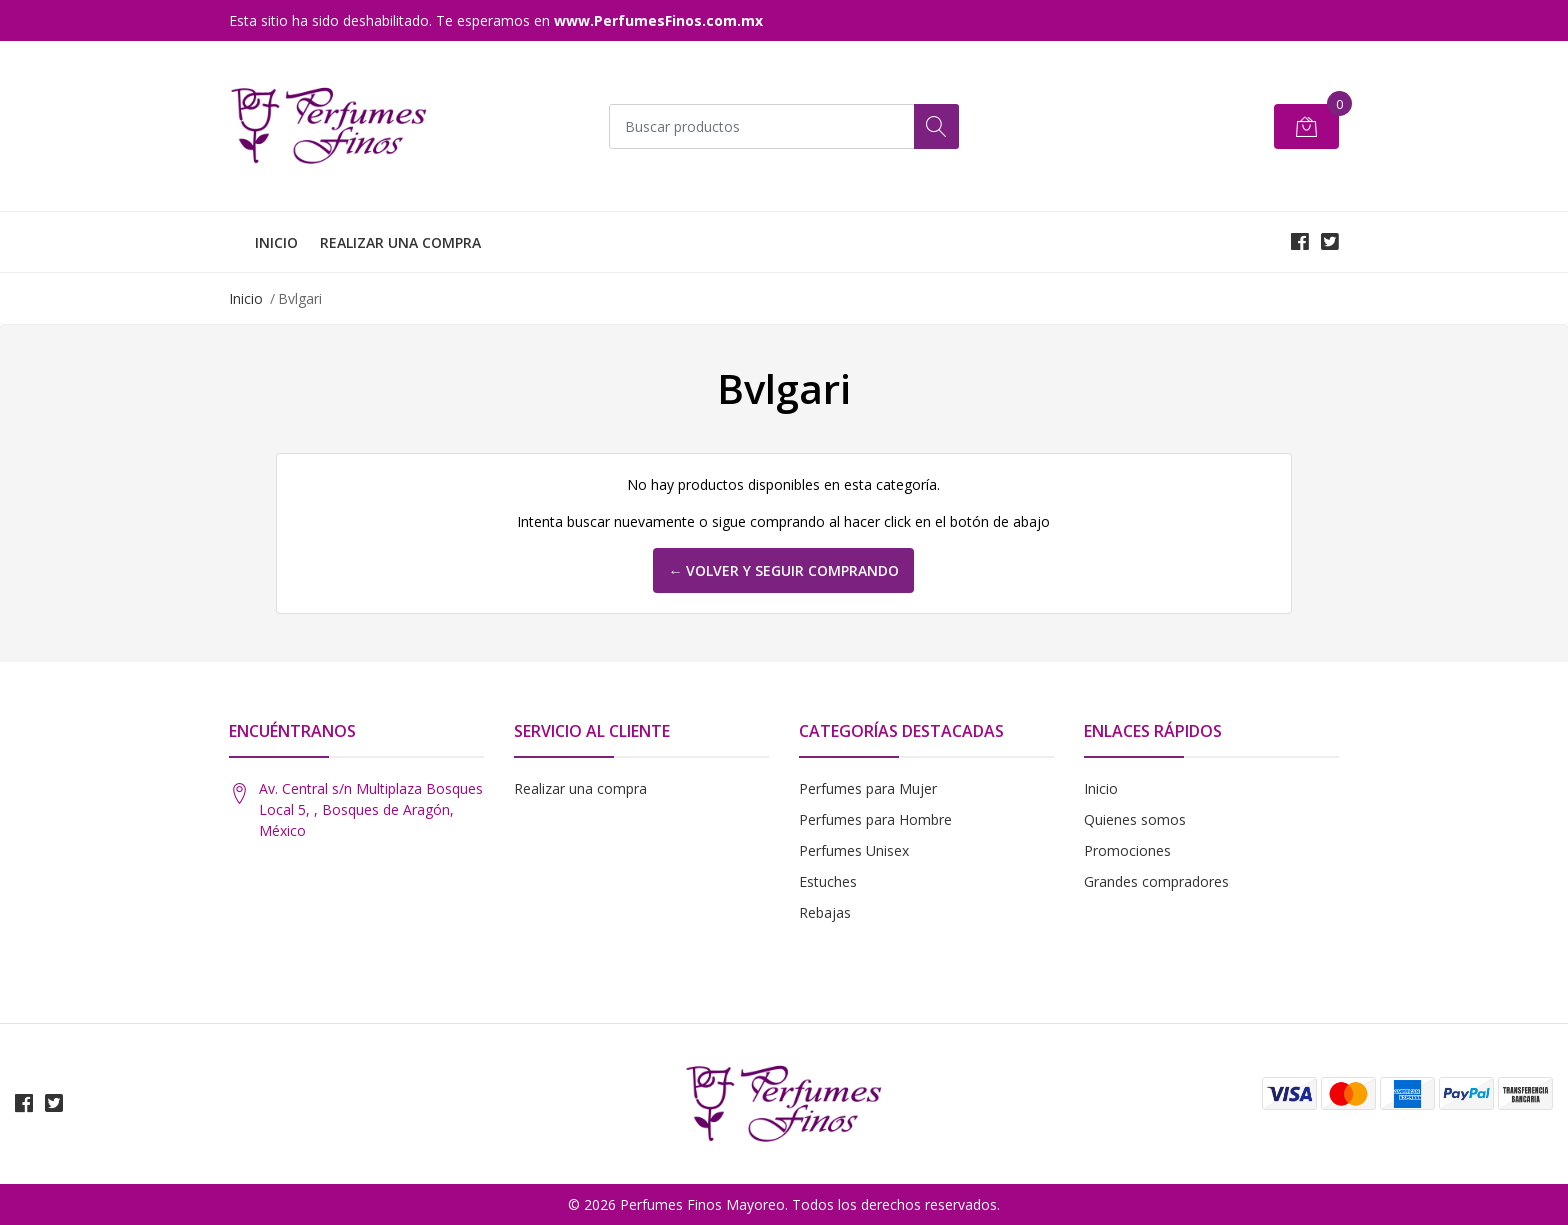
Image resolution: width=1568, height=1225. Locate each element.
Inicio (246, 298)
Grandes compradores (1156, 881)
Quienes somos (1135, 819)
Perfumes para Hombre (875, 819)
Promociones (1127, 850)
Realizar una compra (580, 788)
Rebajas (825, 912)
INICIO (276, 242)
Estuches (828, 881)
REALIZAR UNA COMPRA (400, 242)
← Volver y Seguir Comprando (783, 570)
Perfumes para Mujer (868, 788)
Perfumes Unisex (854, 850)
